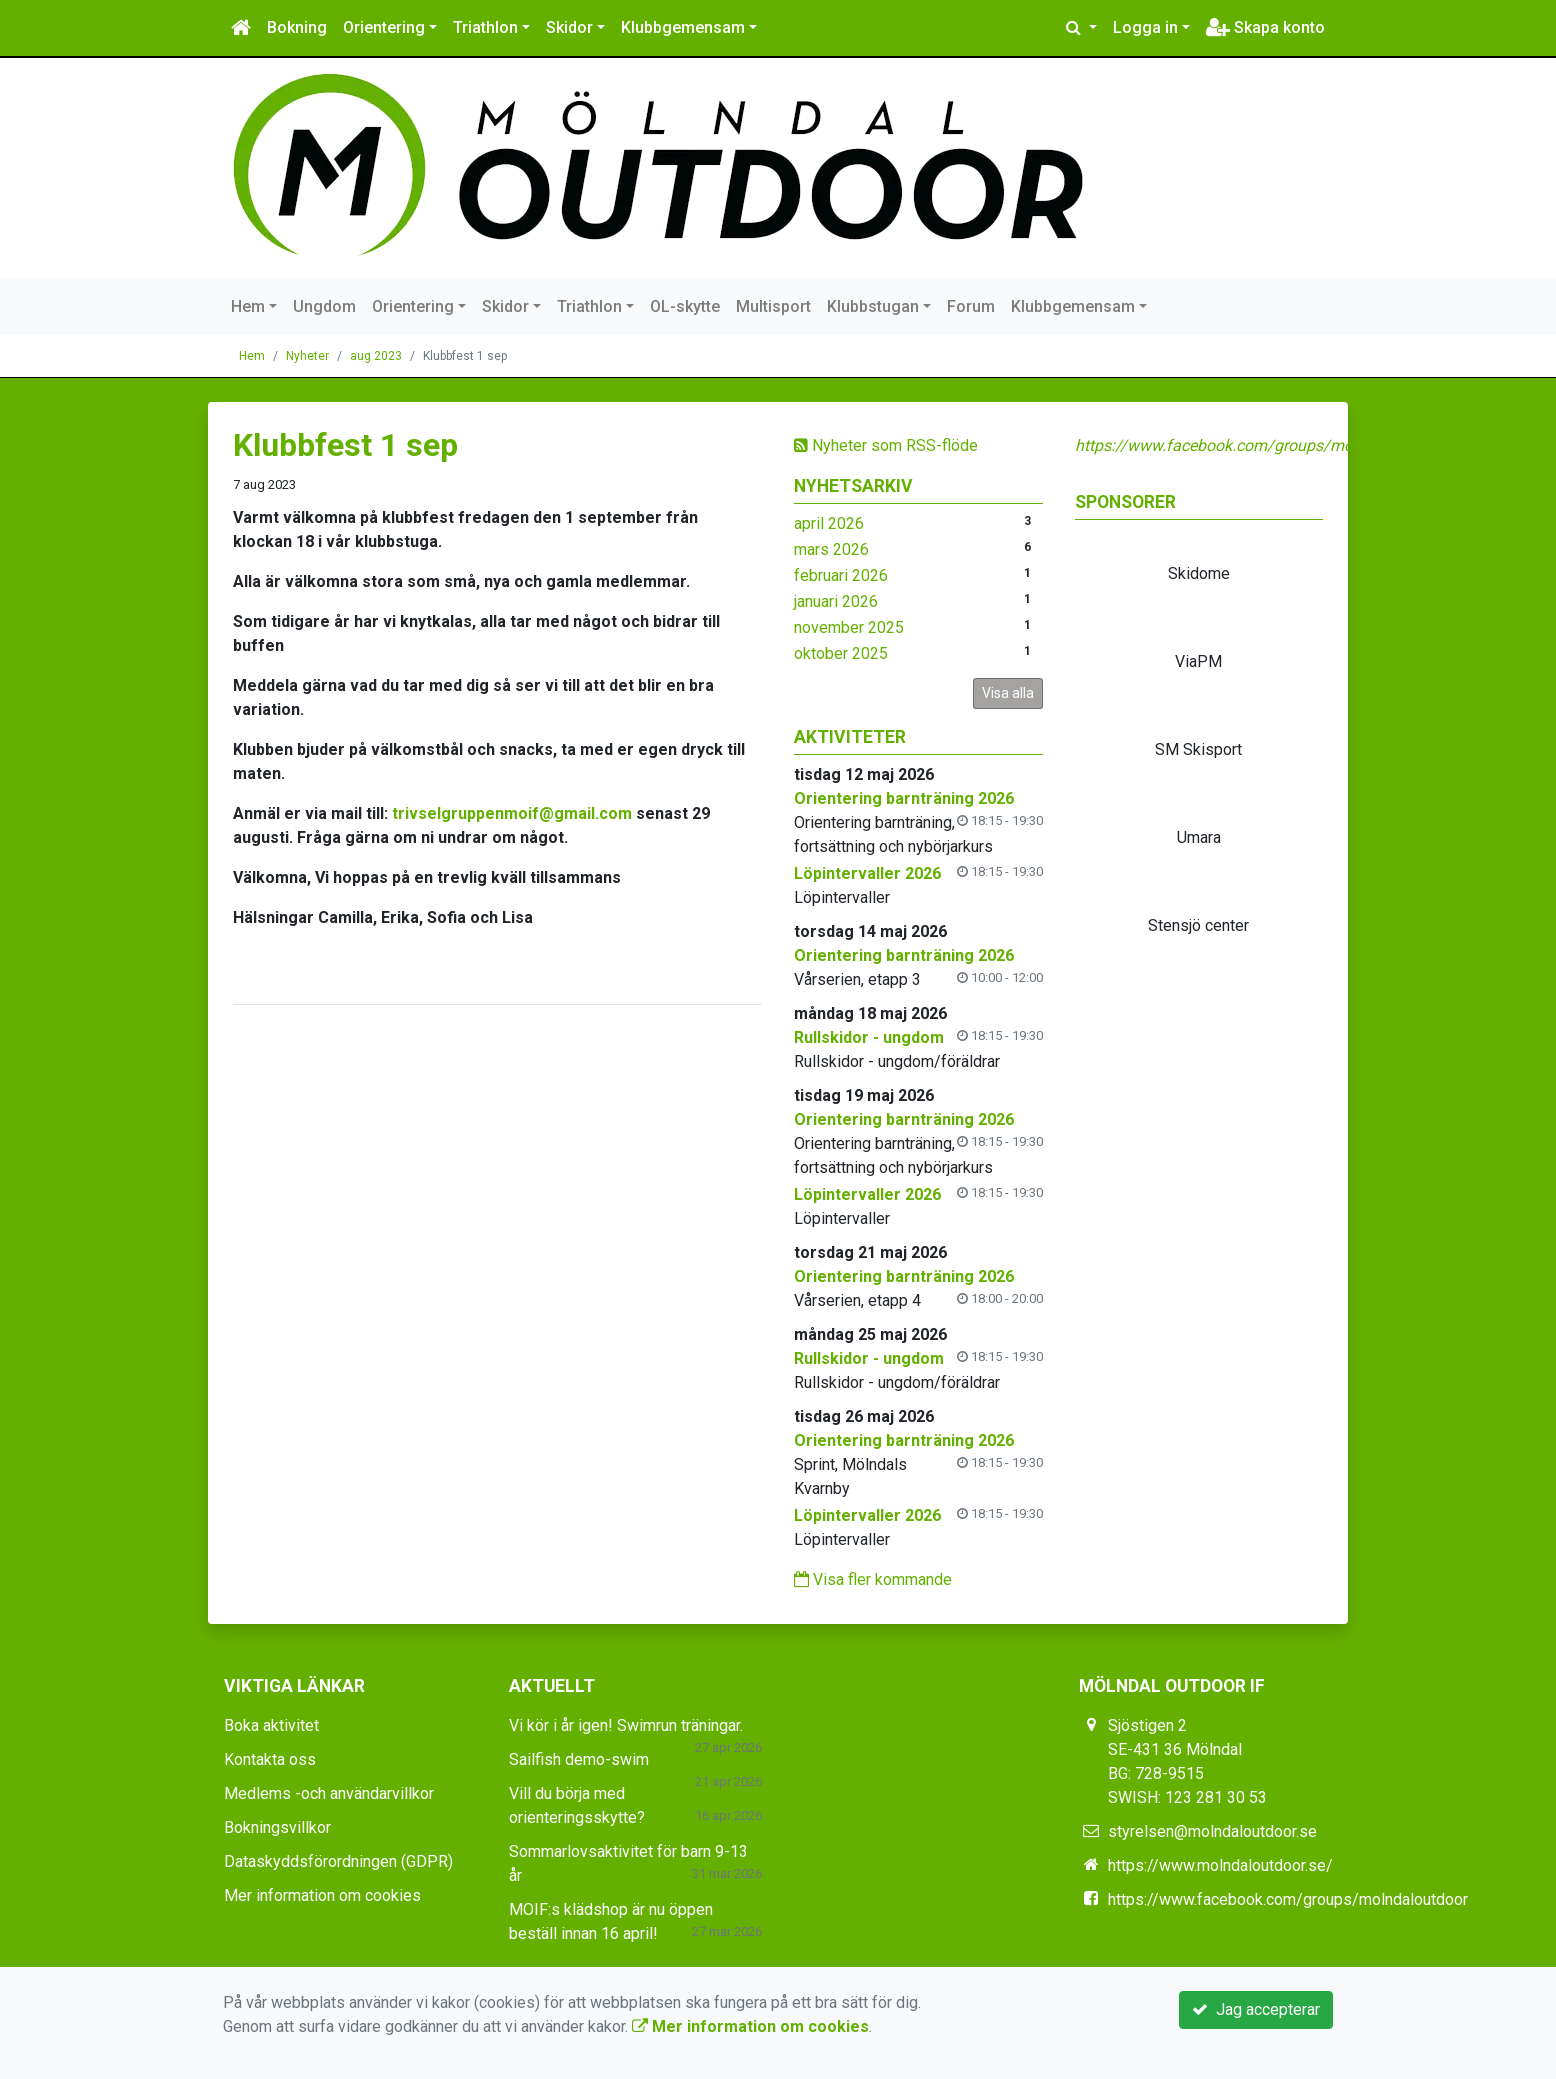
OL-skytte (685, 306)
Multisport (773, 306)
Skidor (569, 27)
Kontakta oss (270, 1759)
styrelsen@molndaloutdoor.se (1212, 1831)
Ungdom (324, 306)
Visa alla (1008, 693)
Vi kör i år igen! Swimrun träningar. (626, 1725)
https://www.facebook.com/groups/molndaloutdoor (1259, 445)
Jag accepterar (1256, 2009)
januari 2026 (836, 601)
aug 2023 (376, 356)
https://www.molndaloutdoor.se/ (1220, 1865)
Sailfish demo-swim (579, 1759)
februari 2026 (841, 575)
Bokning (297, 27)
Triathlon (485, 27)
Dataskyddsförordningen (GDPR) (338, 1861)
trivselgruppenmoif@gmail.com (512, 813)
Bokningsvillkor (277, 1827)
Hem (248, 306)
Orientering (384, 27)
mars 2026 (831, 549)
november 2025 (849, 627)
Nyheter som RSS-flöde (886, 445)
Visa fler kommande (873, 1579)
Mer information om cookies (322, 1895)
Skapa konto (1265, 27)
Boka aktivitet (271, 1725)
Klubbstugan (873, 306)
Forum (971, 306)
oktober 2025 (841, 653)
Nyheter (307, 356)
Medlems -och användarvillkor (329, 1793)
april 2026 (829, 523)
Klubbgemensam (683, 27)
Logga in (1145, 27)
